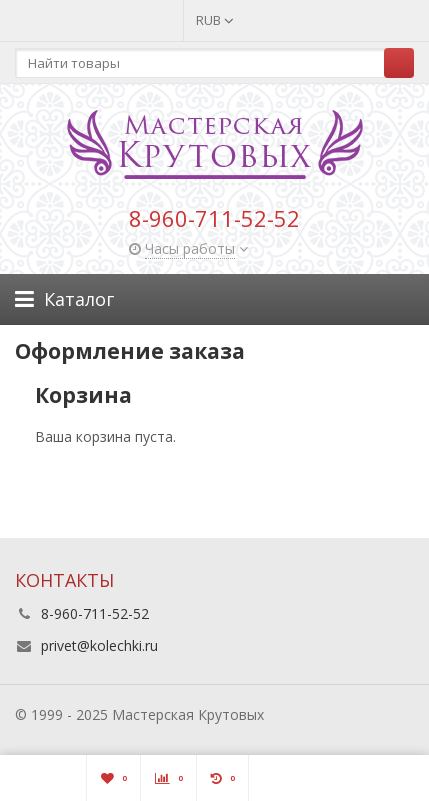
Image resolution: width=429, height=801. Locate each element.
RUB (215, 20)
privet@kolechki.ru (99, 645)
